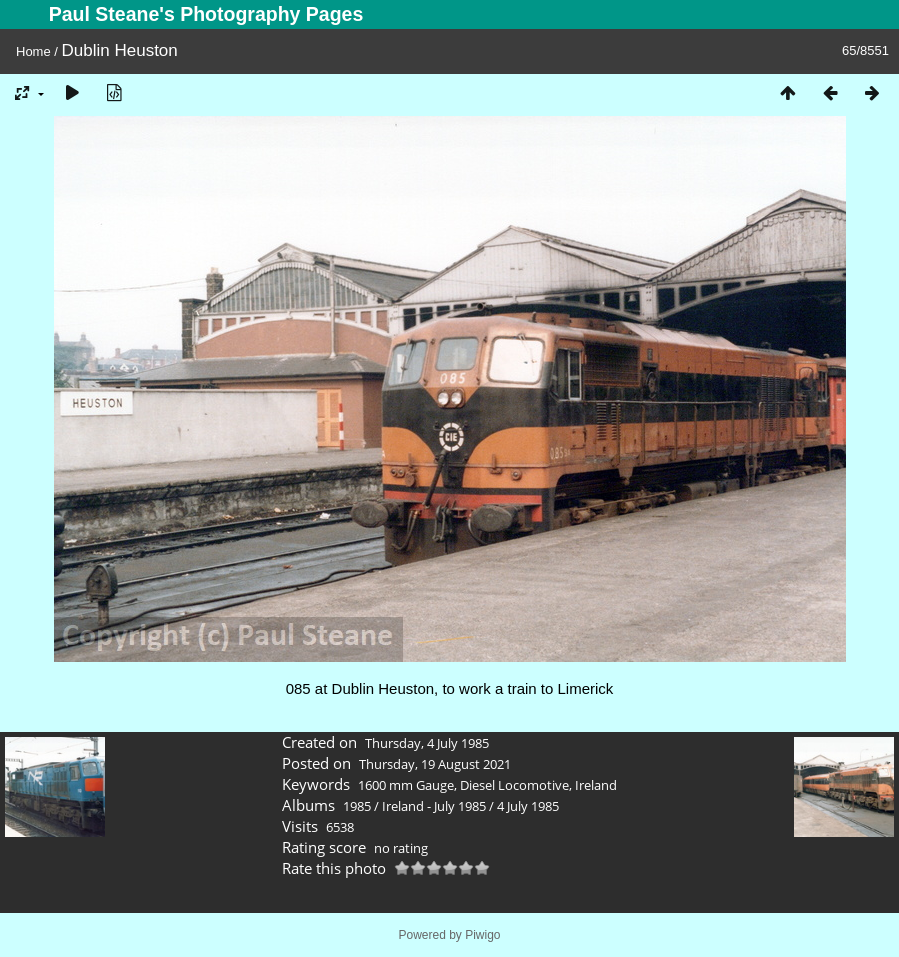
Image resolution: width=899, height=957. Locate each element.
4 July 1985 (528, 806)
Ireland (596, 785)
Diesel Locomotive (514, 785)
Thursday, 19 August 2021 (435, 764)
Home (33, 51)
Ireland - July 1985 (434, 806)
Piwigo (482, 935)
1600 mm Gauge (406, 785)
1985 (357, 806)
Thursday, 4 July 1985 (427, 743)
